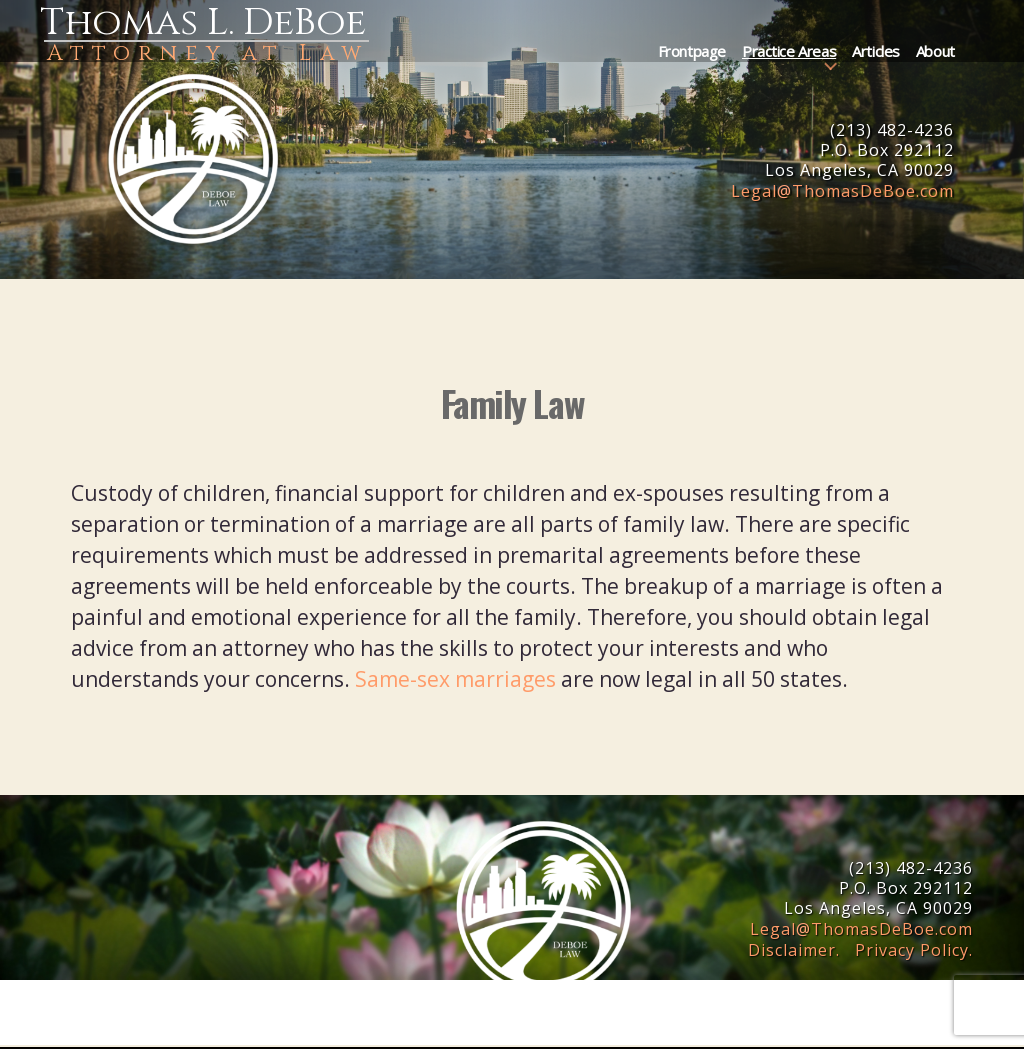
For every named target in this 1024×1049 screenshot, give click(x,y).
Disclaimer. (794, 950)
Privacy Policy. (914, 950)
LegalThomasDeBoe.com (842, 191)
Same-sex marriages (455, 679)
